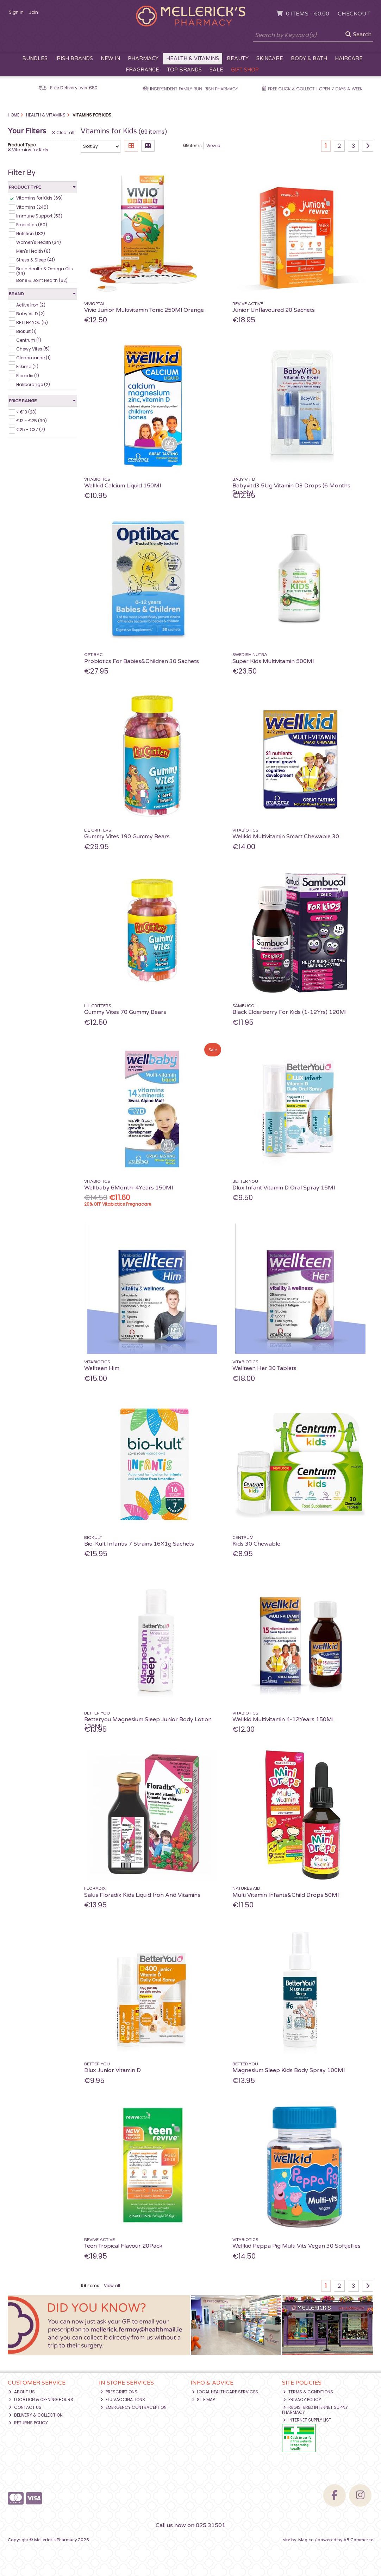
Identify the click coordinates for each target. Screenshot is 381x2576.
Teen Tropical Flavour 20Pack (123, 2245)
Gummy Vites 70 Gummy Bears (125, 1012)
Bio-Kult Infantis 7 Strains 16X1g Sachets (139, 1543)
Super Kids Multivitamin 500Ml (273, 661)
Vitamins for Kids (28, 149)
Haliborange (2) (33, 384)
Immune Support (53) (39, 216)
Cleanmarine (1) (33, 358)
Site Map (203, 2400)
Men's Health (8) (33, 251)
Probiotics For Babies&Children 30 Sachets (141, 661)
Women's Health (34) (38, 242)
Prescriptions (118, 2392)
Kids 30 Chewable (256, 1543)
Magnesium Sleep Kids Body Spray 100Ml (288, 2070)
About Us (22, 2392)
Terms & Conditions (308, 2392)
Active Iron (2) (30, 305)
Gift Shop (245, 70)
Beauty (238, 59)
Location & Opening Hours (41, 2400)
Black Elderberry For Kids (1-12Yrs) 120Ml (289, 1012)
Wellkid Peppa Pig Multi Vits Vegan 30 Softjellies (296, 2245)
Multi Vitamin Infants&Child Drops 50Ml (285, 1895)
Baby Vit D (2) (30, 314)
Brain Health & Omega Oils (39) (44, 271)
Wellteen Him (101, 1368)
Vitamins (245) (32, 207)
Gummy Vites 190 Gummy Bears (127, 836)
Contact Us (25, 2407)
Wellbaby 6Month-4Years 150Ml (128, 1187)
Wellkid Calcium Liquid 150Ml (122, 485)
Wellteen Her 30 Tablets (264, 1368)
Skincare (269, 59)
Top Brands (184, 70)
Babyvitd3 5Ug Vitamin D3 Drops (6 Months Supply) (291, 489)
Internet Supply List (307, 2420)
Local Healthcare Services (225, 2392)
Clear (63, 132)
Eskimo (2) (27, 367)
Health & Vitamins (192, 59)
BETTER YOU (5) (32, 323)
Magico (306, 2539)
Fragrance (142, 70)
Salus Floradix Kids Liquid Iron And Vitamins (142, 1895)
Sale (216, 70)
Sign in (16, 12)
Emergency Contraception (133, 2407)
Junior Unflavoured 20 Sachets (273, 310)
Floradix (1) (27, 375)
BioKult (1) (26, 331)
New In (110, 59)
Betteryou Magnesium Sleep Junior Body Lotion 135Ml (148, 1723)
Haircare (349, 59)
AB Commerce (358, 2539)
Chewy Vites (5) (33, 349)
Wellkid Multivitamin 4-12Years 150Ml (282, 1719)
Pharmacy (143, 59)
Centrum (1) (28, 340)
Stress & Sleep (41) (35, 260)
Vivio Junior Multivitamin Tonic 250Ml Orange (144, 310)
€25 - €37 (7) (30, 430)
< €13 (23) (26, 412)
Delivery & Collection (36, 2415)
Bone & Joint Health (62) (42, 280)
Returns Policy (28, 2423)
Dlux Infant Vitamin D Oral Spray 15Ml (283, 1187)
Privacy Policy (302, 2400)
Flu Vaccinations (122, 2400)
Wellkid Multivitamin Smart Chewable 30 (285, 836)
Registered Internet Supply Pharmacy (315, 2409)
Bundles (35, 59)
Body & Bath (309, 59)
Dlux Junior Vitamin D (112, 2070)
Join (33, 12)
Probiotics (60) (31, 225)
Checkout (354, 13)
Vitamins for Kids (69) (39, 198)
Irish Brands (74, 59)
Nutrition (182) (30, 233)
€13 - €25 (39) (31, 420)
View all (214, 146)
